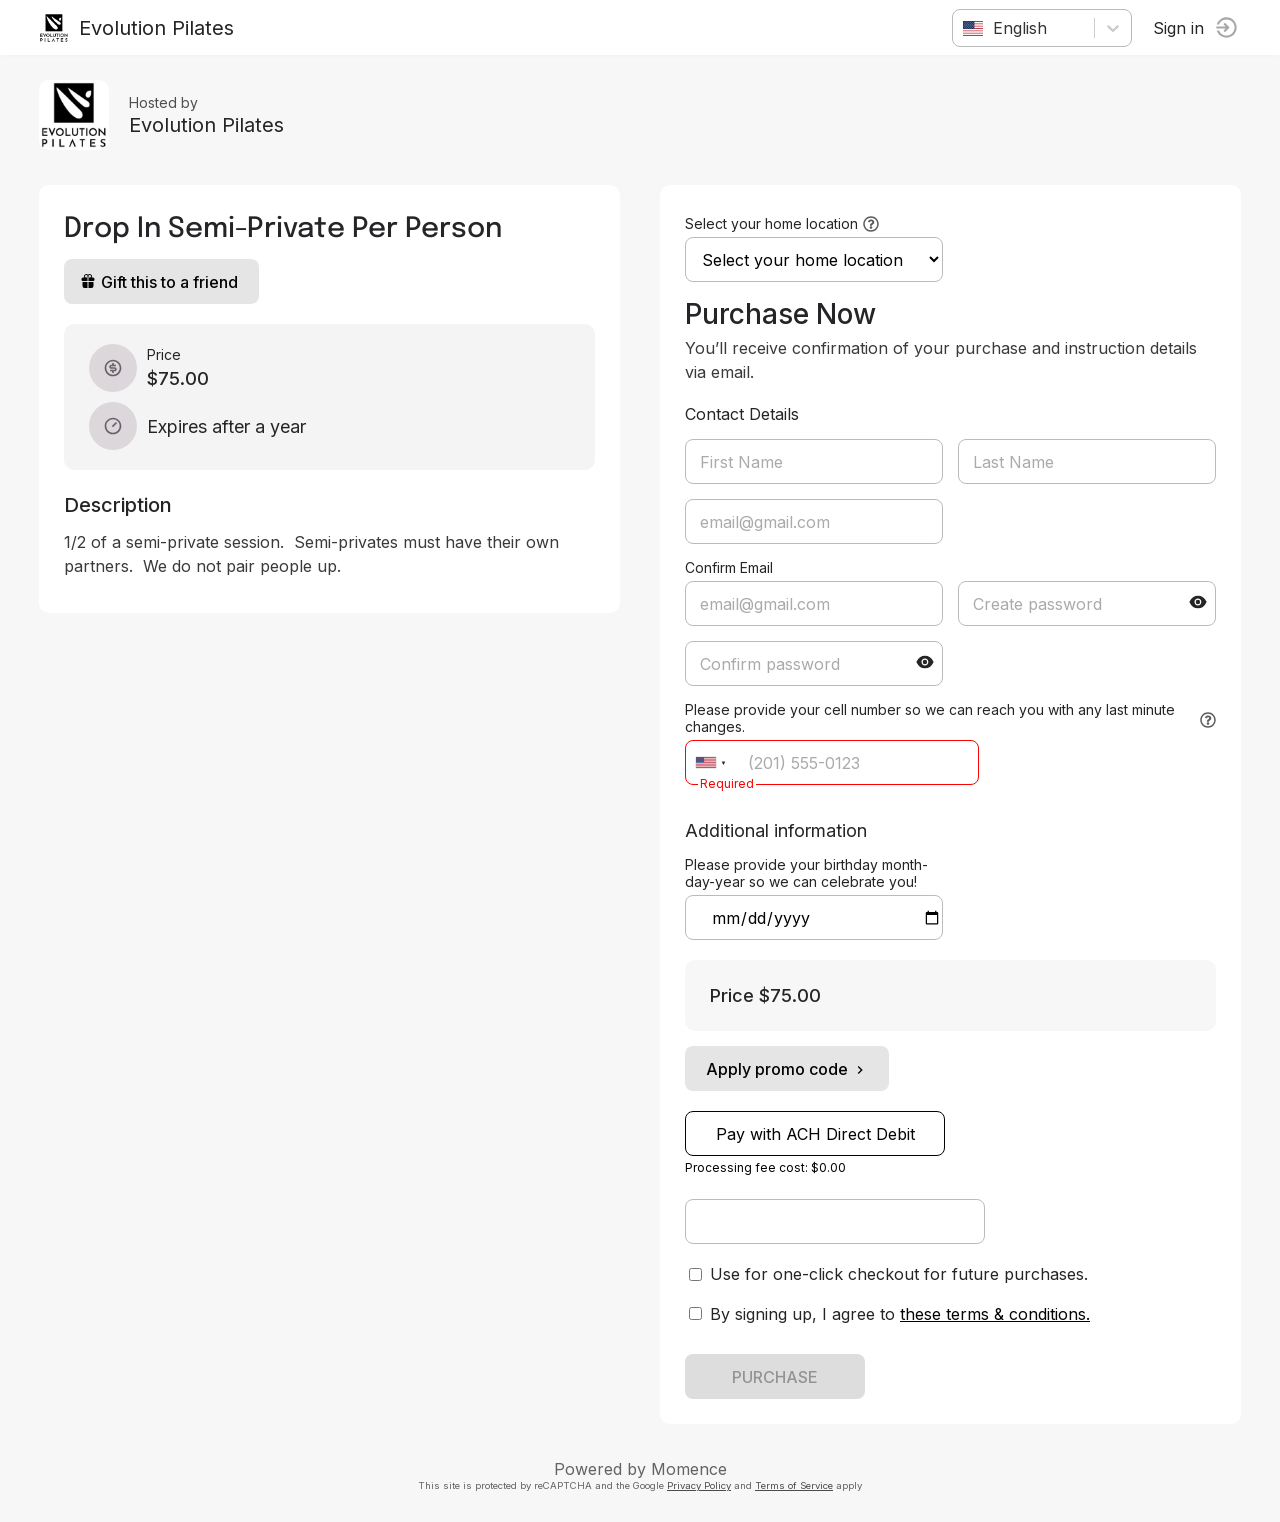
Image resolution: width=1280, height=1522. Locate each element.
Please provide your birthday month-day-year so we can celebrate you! (806, 873)
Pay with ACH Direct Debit (815, 1134)
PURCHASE (775, 1377)
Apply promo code (787, 1069)
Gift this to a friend (160, 282)
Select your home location (771, 223)
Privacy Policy (699, 1485)
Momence (689, 1469)
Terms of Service (794, 1485)
